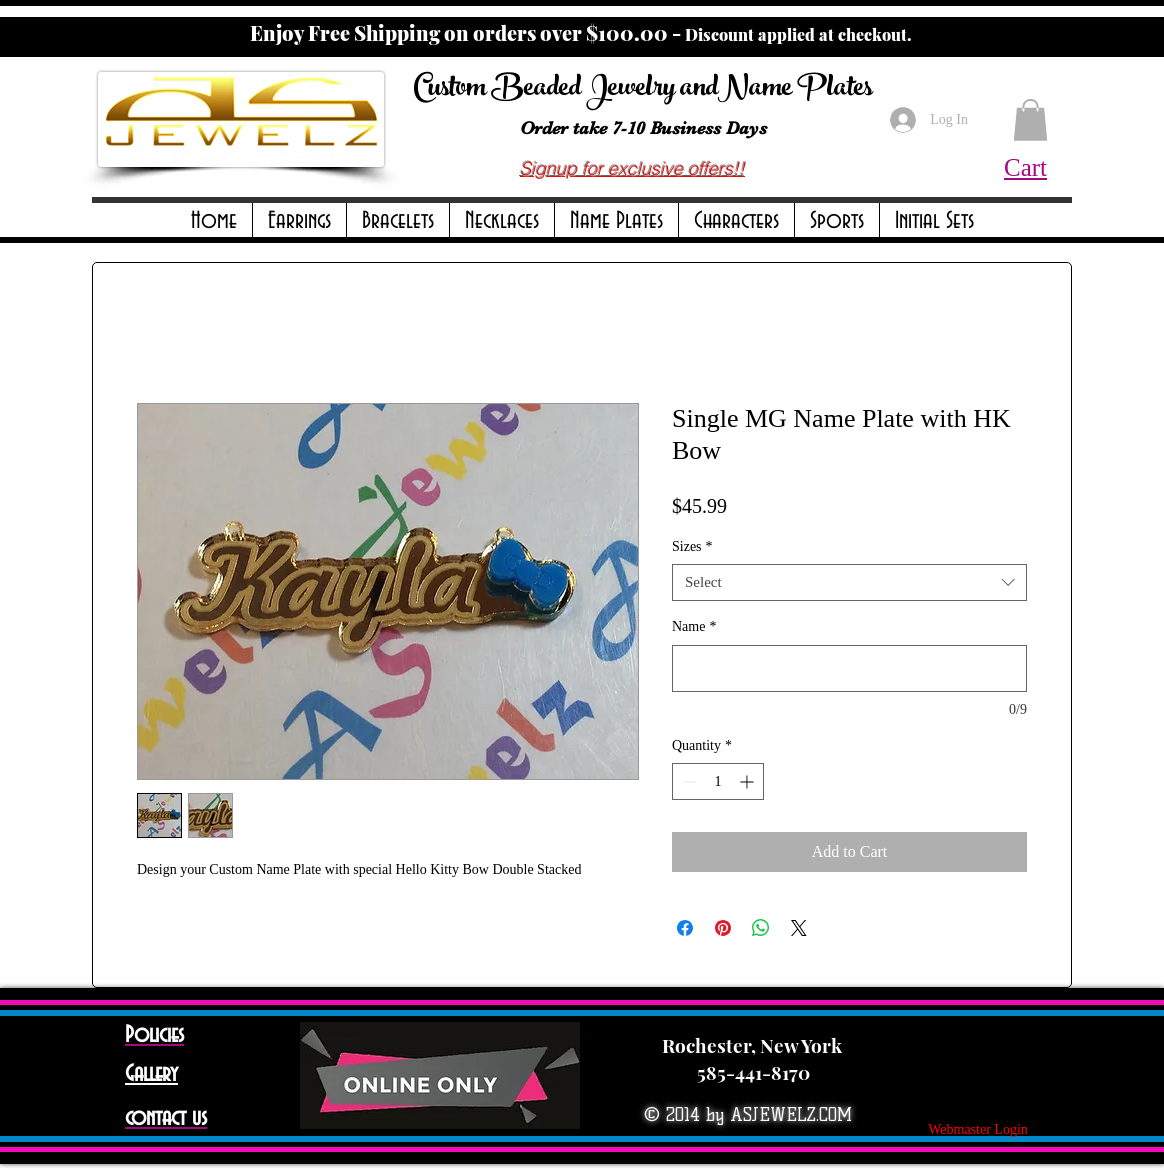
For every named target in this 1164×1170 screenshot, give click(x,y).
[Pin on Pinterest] (723, 928)
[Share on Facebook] (685, 928)
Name (694, 626)
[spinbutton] (718, 781)
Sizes (692, 546)
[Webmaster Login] (978, 1130)
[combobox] (849, 583)
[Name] (849, 668)
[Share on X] (799, 928)
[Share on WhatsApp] (761, 928)
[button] (299, 221)
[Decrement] (687, 781)
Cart (1025, 167)
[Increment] (748, 781)
